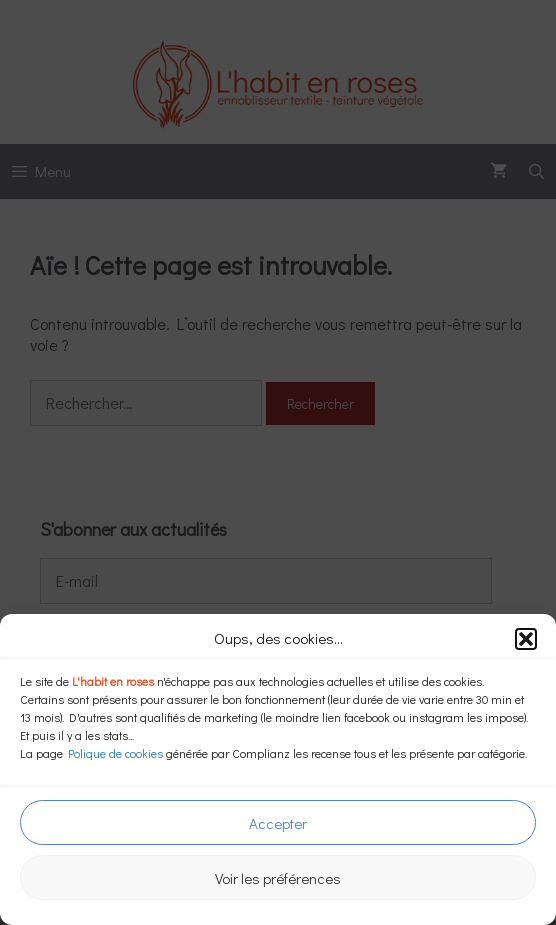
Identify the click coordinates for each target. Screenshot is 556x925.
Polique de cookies (115, 753)
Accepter (278, 823)
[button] (526, 639)
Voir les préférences (278, 878)
